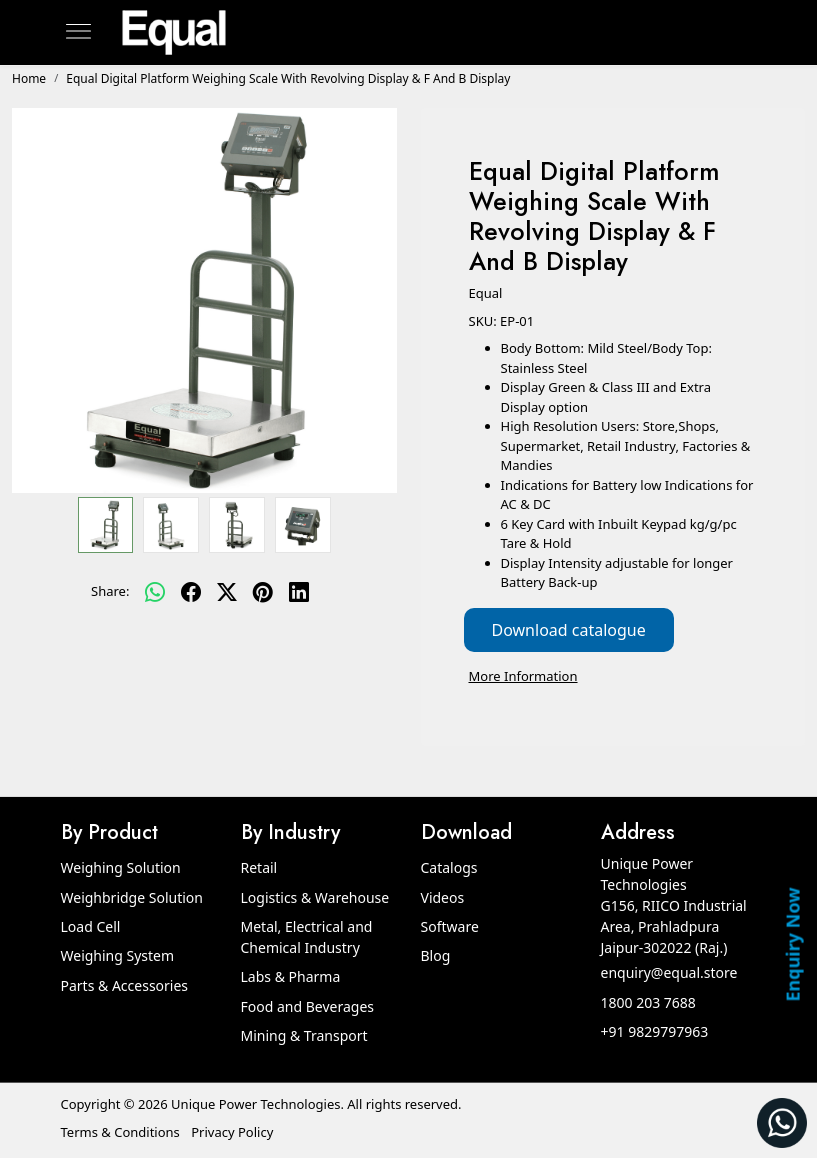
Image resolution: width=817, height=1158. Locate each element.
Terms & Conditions (120, 1132)
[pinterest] (263, 592)
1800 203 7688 (648, 1002)
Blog (436, 955)
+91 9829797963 (655, 1031)
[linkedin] (299, 592)
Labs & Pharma (291, 976)
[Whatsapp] (155, 592)
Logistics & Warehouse (315, 897)
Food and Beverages (308, 1006)
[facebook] (191, 592)
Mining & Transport (304, 1035)
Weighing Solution (121, 867)
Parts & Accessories (125, 985)
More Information (523, 676)
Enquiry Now (792, 944)
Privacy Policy (232, 1132)
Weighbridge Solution (132, 897)
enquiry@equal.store (669, 972)
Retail (259, 867)
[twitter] (227, 592)
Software (450, 926)
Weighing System (118, 955)
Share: (110, 591)
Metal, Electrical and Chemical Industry (307, 937)
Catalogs (449, 867)
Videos (443, 897)
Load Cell (91, 926)
